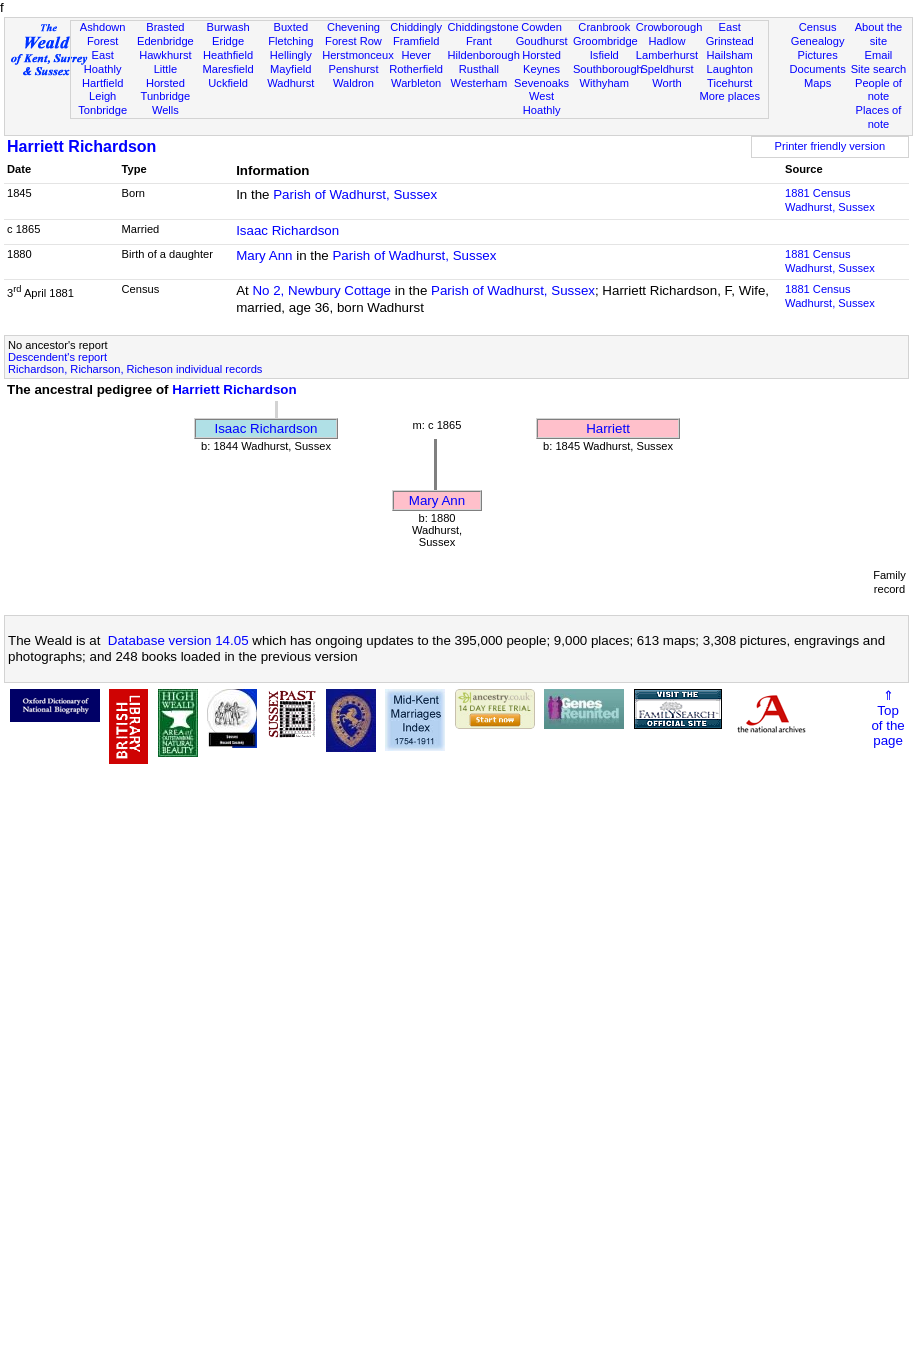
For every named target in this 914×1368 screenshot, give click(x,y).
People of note (878, 90)
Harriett (608, 428)
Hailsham (730, 55)
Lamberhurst (667, 55)
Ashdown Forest (103, 34)
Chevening (353, 27)
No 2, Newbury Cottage (321, 290)
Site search (879, 69)
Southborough (608, 69)
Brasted (165, 27)
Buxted (290, 27)
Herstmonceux (358, 55)
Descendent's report (57, 357)
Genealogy (818, 41)
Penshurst (353, 69)
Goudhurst (542, 41)
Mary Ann (264, 255)
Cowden (541, 27)
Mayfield (290, 69)
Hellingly (291, 55)
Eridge (228, 41)
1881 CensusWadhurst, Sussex (830, 200)
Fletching (290, 41)
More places (729, 96)
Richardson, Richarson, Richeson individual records (135, 369)
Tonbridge (102, 110)
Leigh (102, 96)
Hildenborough (484, 55)
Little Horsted (165, 76)
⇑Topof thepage (887, 718)
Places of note (879, 117)
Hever (416, 55)
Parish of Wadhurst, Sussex (355, 194)
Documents (818, 69)
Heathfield (228, 55)
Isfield (604, 55)
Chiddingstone (483, 27)
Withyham (604, 83)
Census (818, 27)
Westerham (479, 83)
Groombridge (605, 41)
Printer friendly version (830, 146)
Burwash (227, 27)
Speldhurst (666, 69)
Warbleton (416, 83)
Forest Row (353, 41)
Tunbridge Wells (166, 103)
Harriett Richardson (81, 146)
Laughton (730, 69)
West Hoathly (542, 103)
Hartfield (102, 83)
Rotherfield (416, 69)
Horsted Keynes (541, 62)
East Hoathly (103, 62)
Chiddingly (416, 27)
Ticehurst (729, 83)
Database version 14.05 (178, 640)
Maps (817, 83)
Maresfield (227, 69)
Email (879, 55)
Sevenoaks (541, 83)
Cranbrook (604, 27)
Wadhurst (290, 83)
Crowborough (669, 27)
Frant (479, 41)
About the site (879, 34)
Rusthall (479, 69)
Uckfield (228, 83)
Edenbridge (165, 41)
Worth (666, 83)
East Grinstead (730, 34)
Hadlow (666, 41)
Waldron (353, 83)
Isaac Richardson (287, 230)
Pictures (818, 55)
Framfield (416, 41)
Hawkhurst (165, 55)
